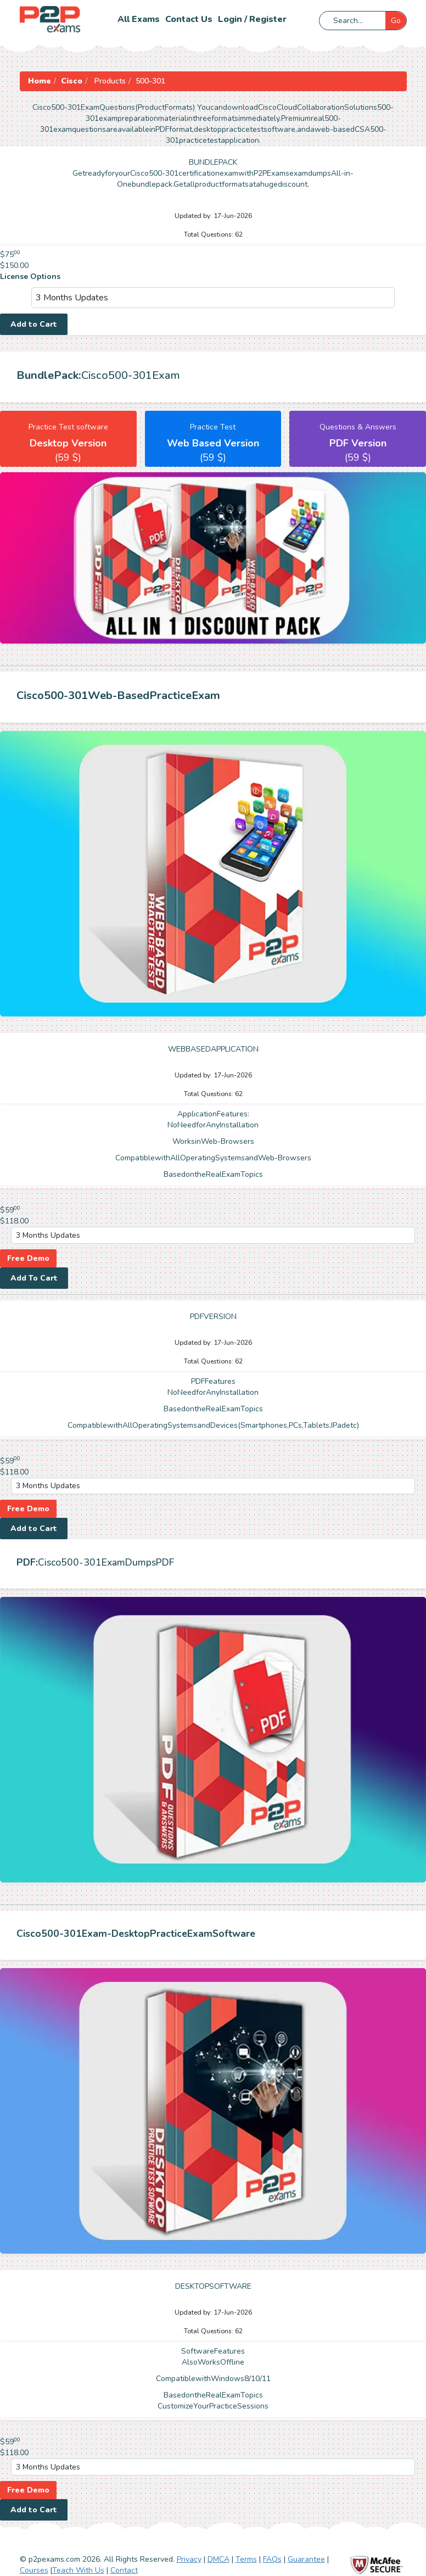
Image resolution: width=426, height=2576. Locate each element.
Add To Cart (34, 1278)
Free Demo (28, 1258)
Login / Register (252, 19)
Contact (124, 2570)
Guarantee (306, 2559)
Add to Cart (33, 324)
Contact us (188, 19)
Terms (246, 2559)
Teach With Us (78, 2570)
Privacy (189, 2559)
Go (396, 20)
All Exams (138, 19)
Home (39, 81)
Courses (34, 2570)
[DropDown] (213, 297)
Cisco (71, 81)
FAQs (272, 2559)
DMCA (218, 2559)
